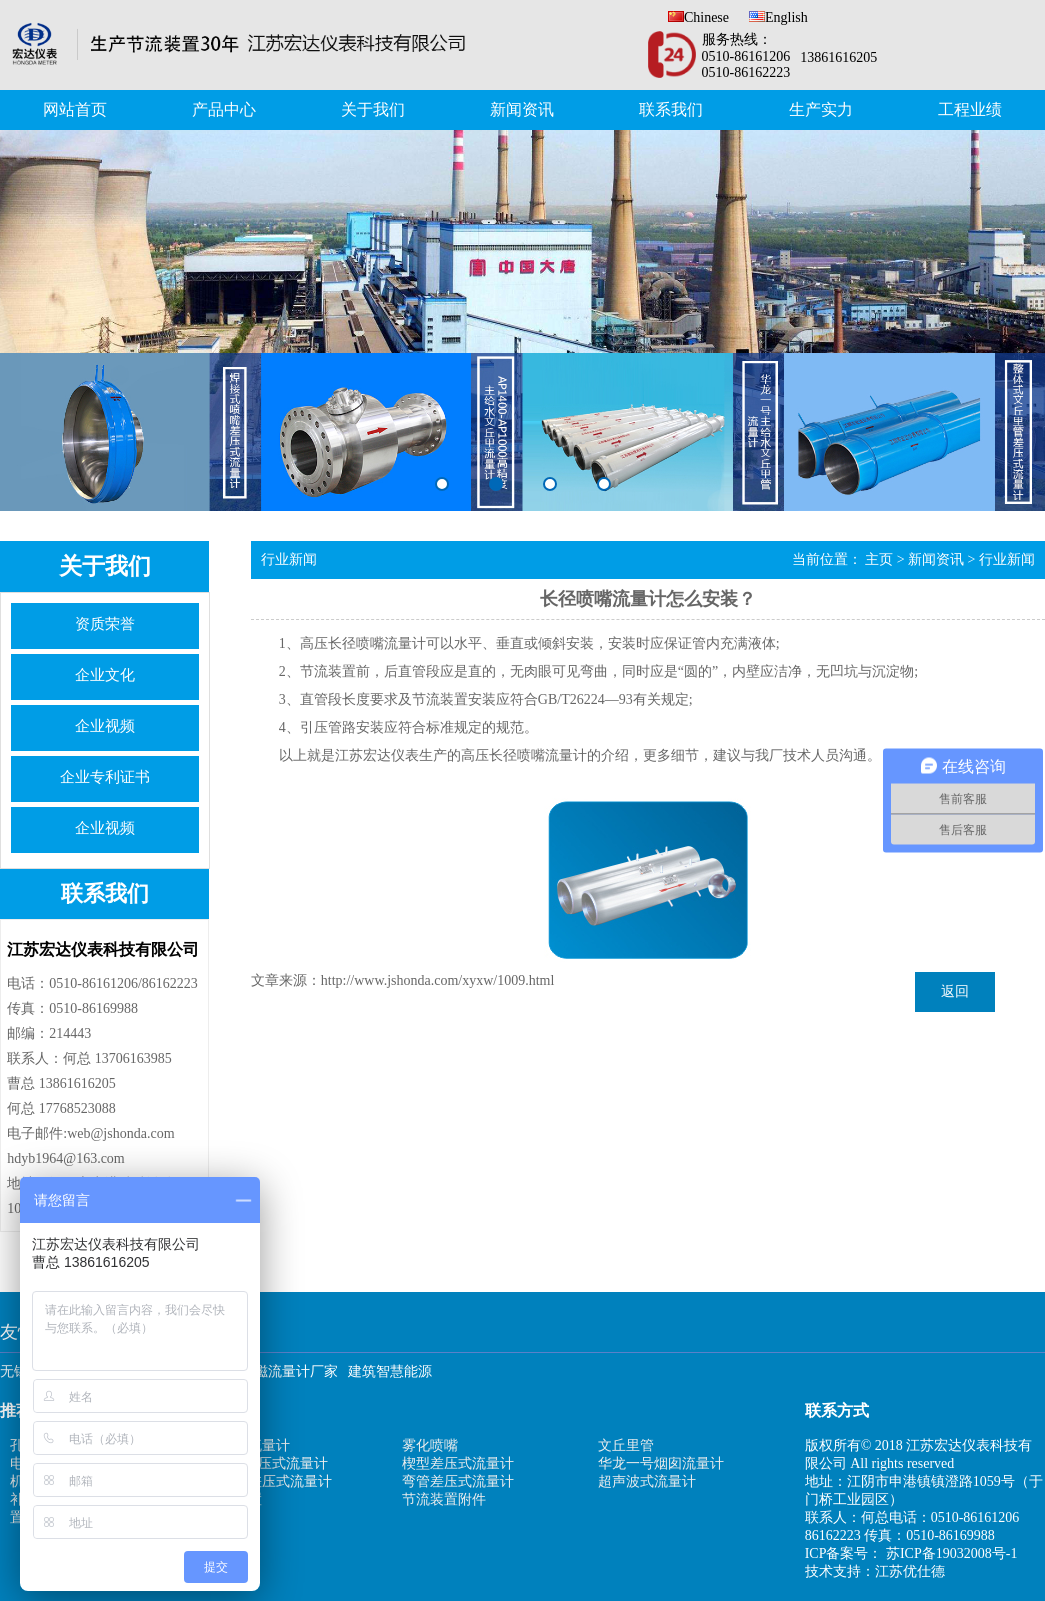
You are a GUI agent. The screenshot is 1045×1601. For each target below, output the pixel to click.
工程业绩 (970, 109)
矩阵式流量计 (248, 1445)
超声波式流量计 (647, 1481)
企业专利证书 (105, 777)
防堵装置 (234, 1499)
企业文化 (105, 675)
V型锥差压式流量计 (267, 1463)
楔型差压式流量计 (458, 1463)
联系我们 (671, 109)
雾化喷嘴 (430, 1445)
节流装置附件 (444, 1499)
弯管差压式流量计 (458, 1481)
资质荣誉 (105, 624)
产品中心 (224, 109)
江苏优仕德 (910, 1571)
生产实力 (821, 109)
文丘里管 (626, 1445)
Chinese (698, 17)
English (778, 17)
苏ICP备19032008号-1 (951, 1553)
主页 (879, 559)
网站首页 (75, 109)
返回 (955, 991)
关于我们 (373, 109)
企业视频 (105, 726)
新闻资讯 (522, 109)
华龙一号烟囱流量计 (661, 1463)
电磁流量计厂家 (289, 1371)
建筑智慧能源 (390, 1371)
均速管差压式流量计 (269, 1481)
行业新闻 (1007, 559)
